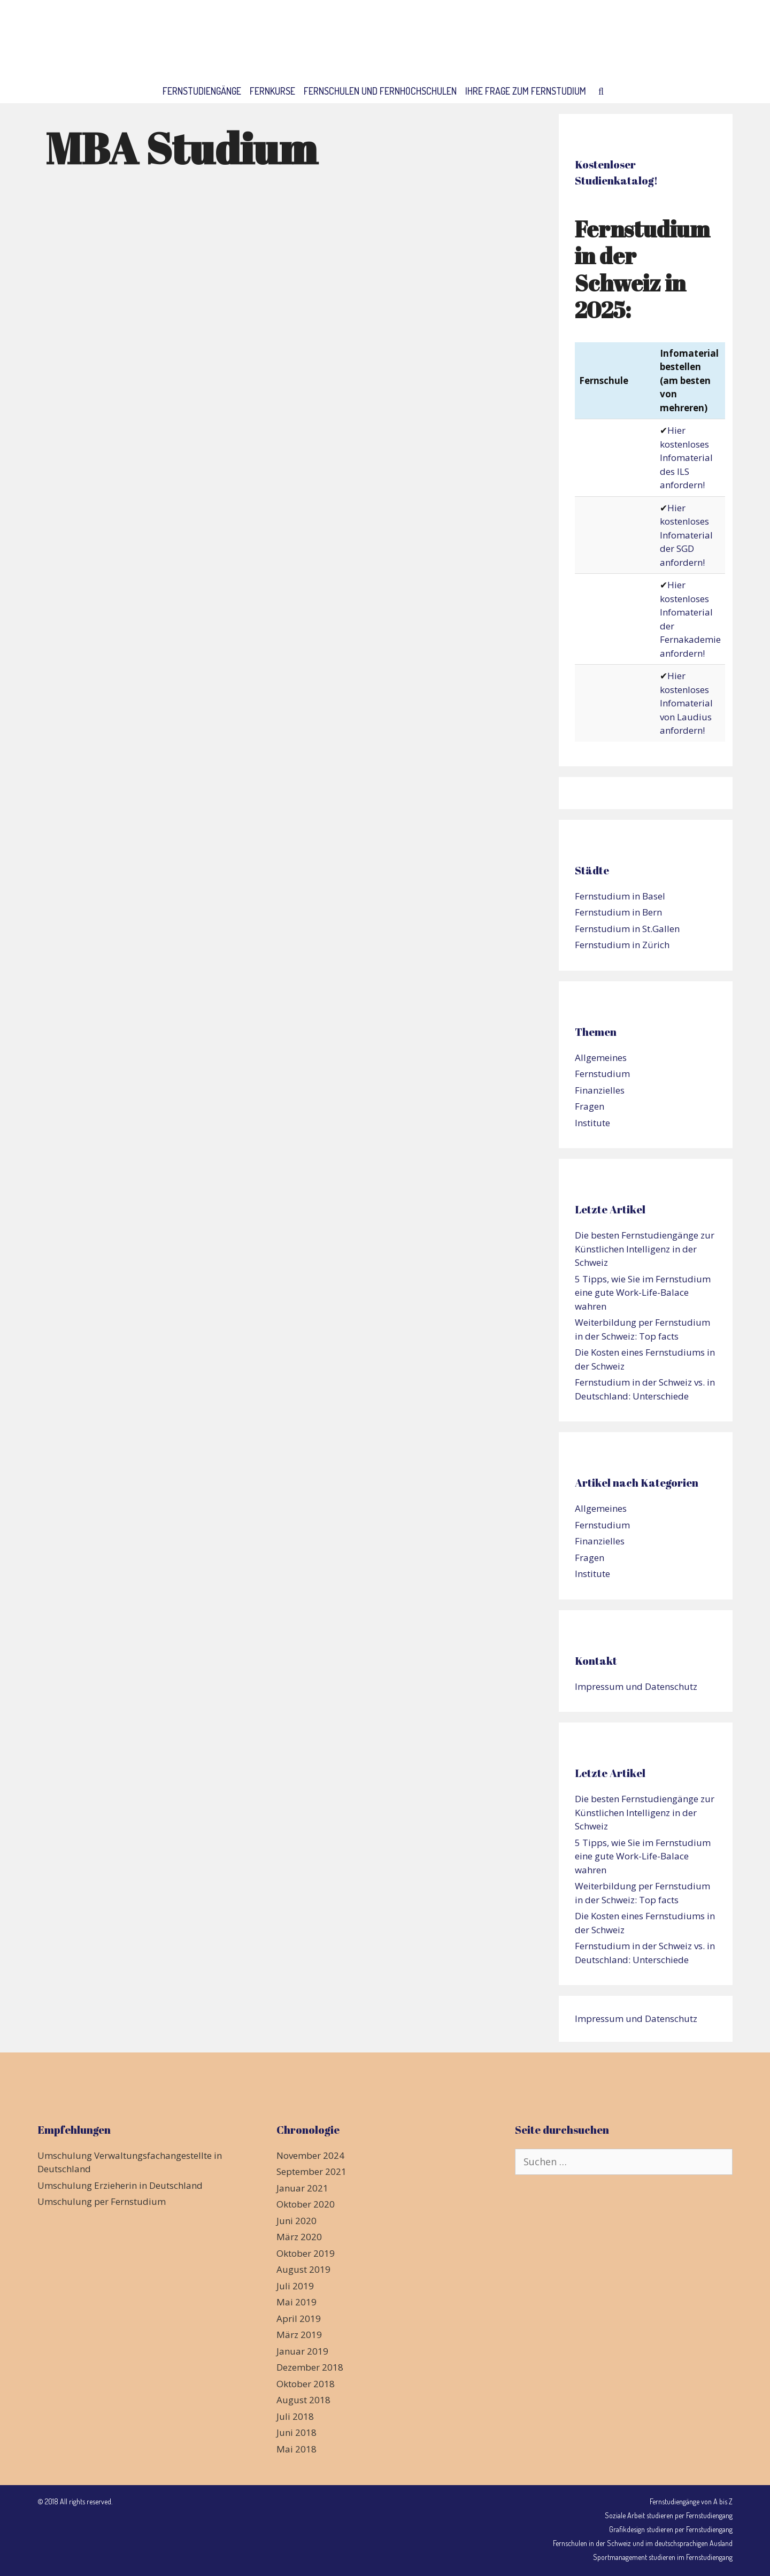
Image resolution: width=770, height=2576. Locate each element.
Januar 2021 (302, 2188)
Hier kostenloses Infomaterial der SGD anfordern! (686, 535)
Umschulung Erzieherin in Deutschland (120, 2185)
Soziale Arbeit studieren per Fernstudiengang (669, 2515)
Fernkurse (272, 91)
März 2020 (299, 2237)
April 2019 (298, 2318)
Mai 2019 (296, 2302)
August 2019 (303, 2269)
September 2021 (311, 2171)
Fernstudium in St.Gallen (627, 928)
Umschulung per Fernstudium (101, 2201)
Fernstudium (602, 1073)
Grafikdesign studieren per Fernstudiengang (671, 2529)
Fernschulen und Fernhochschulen (380, 91)
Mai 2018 (296, 2449)
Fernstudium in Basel (620, 896)
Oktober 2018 (305, 2384)
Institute (592, 1123)
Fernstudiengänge (202, 91)
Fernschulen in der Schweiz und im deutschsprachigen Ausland (643, 2543)
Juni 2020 (296, 2220)
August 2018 (303, 2400)
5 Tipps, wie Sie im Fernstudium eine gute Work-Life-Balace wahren (643, 1292)
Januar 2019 (302, 2351)
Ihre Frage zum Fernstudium (525, 91)
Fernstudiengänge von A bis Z (691, 2501)
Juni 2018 (296, 2432)
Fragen (589, 1106)
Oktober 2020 (305, 2204)
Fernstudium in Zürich (622, 945)
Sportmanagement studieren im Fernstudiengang (663, 2557)
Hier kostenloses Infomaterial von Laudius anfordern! (686, 703)
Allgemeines (601, 1057)
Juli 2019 (295, 2286)
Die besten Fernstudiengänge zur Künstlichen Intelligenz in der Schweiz (644, 1248)
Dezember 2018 (309, 2367)
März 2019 (299, 2334)
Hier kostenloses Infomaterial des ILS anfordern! (686, 457)
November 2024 (310, 2155)
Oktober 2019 (305, 2253)
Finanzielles (600, 1090)
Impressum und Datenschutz (636, 1686)
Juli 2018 (295, 2416)
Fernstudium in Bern (618, 912)
